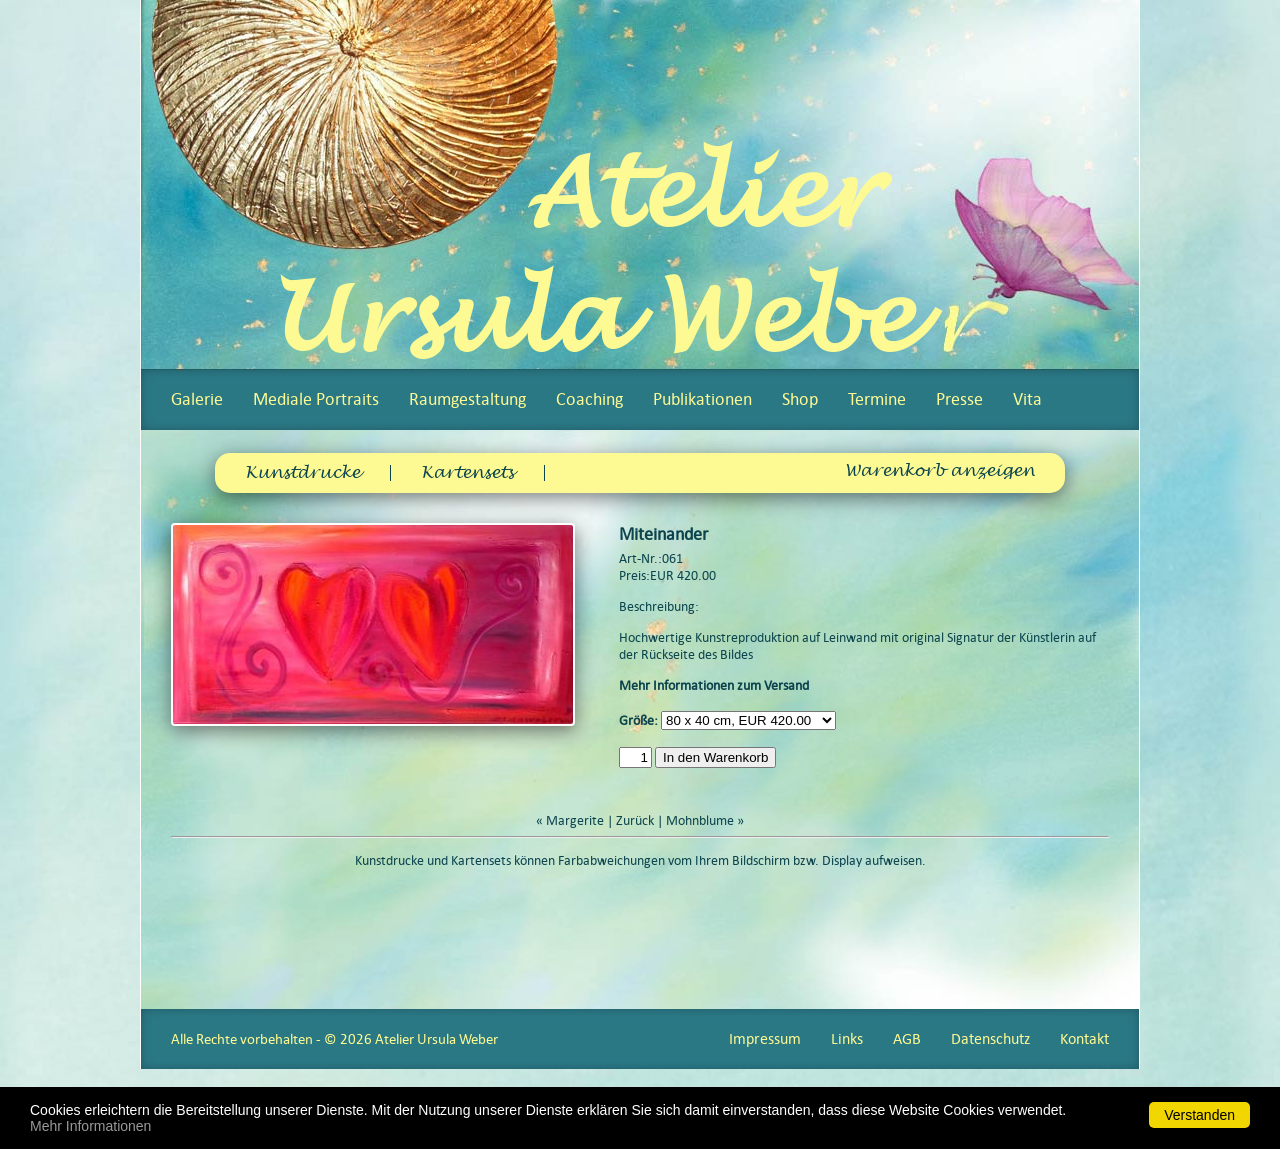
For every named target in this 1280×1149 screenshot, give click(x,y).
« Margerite (570, 820)
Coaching (589, 399)
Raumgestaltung (467, 399)
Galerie (197, 399)
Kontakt (1084, 1038)
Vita (1027, 399)
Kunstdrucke (302, 473)
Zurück (635, 820)
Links (847, 1038)
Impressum (765, 1038)
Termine (877, 399)
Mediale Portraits (316, 399)
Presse (959, 399)
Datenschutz (990, 1038)
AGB (907, 1038)
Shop (800, 399)
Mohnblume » (705, 820)
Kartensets (467, 473)
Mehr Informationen (90, 1126)
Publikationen (702, 399)
